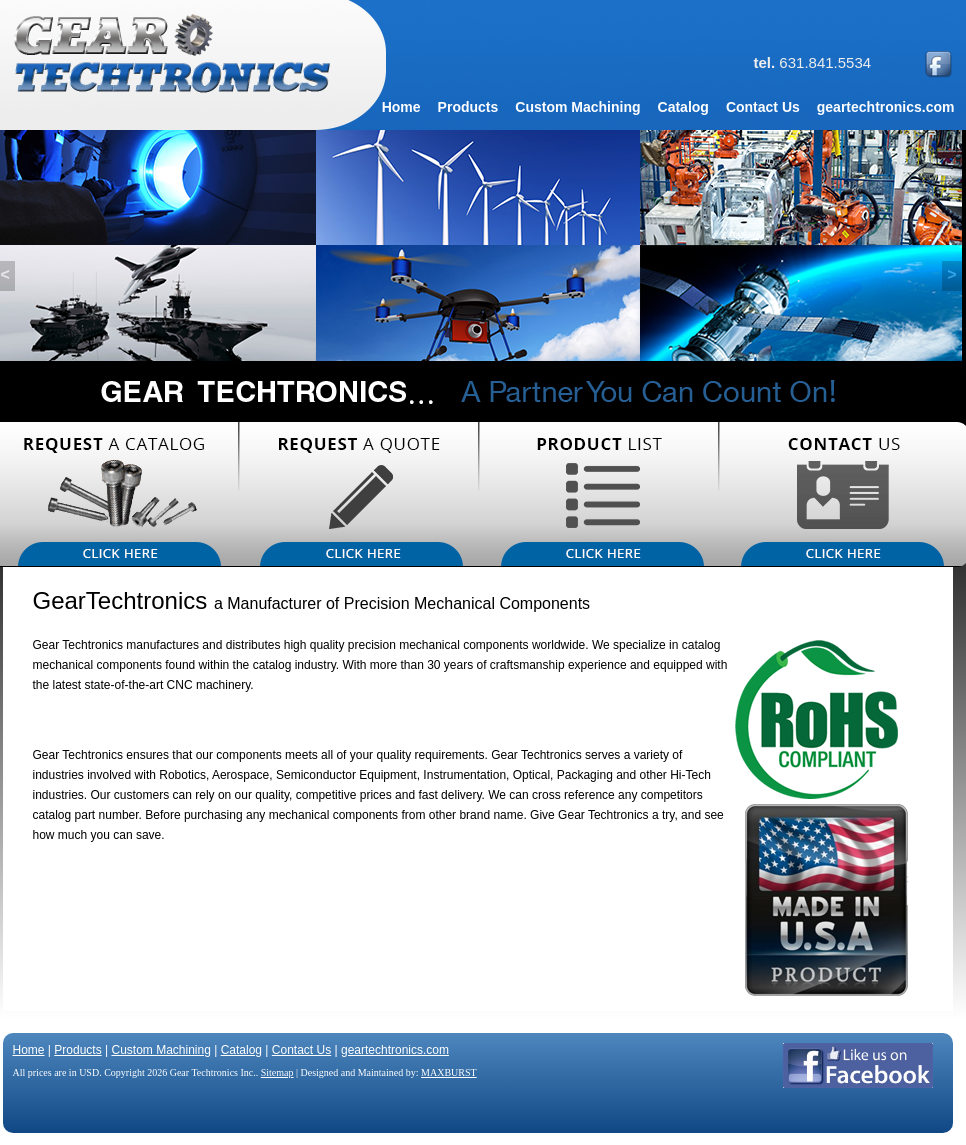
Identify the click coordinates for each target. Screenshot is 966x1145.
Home (29, 1050)
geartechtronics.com (395, 1050)
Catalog (241, 1050)
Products (77, 1050)
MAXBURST (449, 1072)
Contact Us (301, 1050)
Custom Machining (160, 1050)
